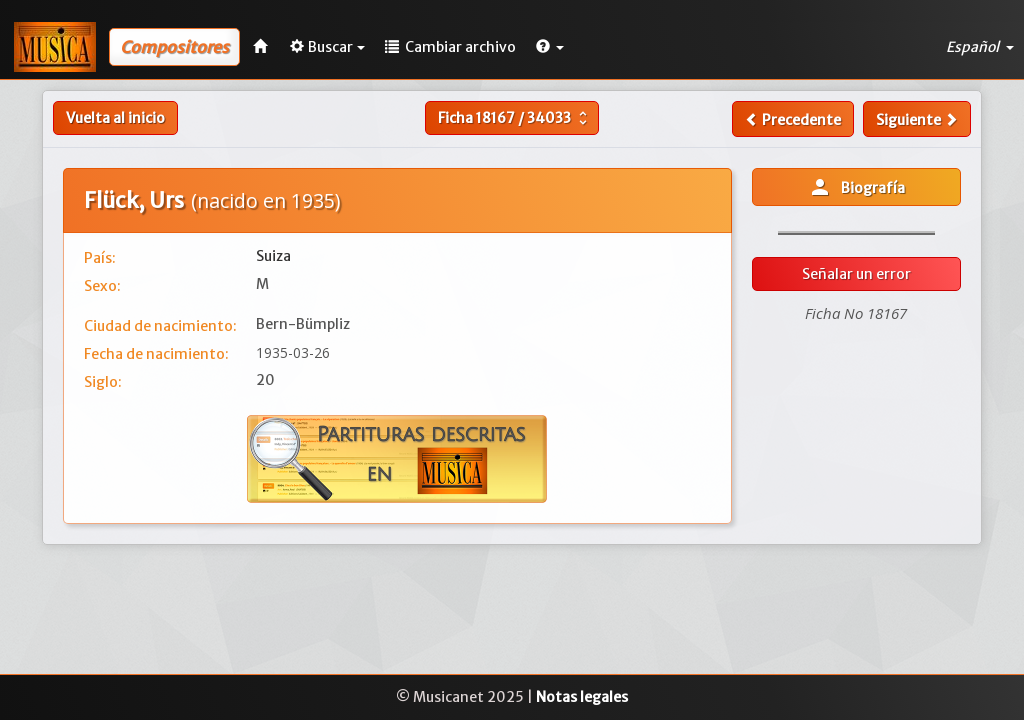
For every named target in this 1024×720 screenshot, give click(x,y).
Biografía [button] (856, 187)
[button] (550, 47)
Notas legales (582, 697)
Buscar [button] (327, 47)
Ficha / (515, 118)
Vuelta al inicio (115, 118)
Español (980, 47)
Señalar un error (856, 274)
